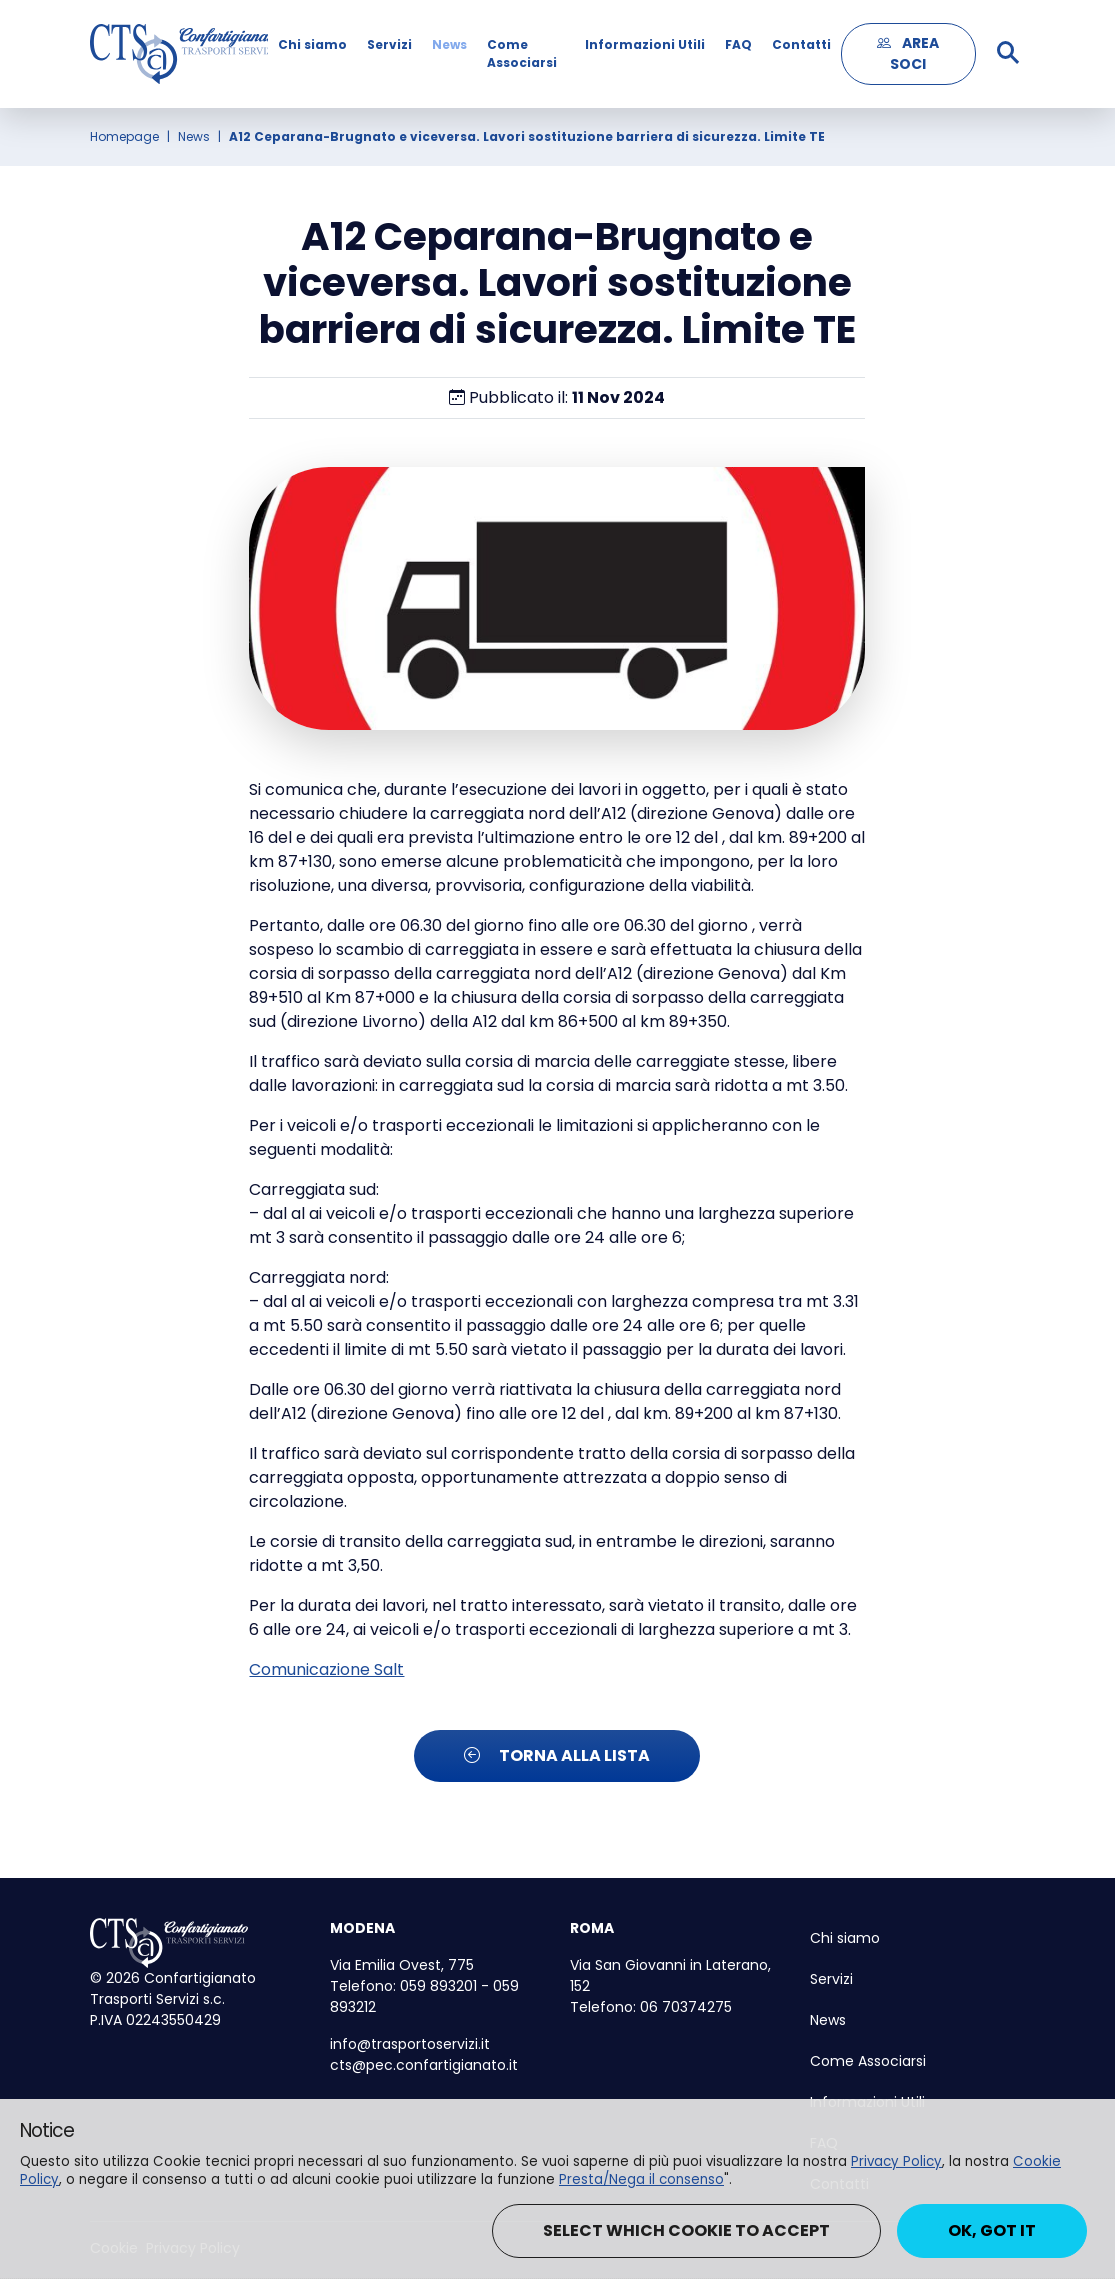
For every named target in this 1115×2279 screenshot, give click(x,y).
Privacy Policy (896, 2161)
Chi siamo (845, 1938)
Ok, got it (992, 2230)
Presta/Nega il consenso (641, 2179)
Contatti (801, 44)
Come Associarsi (522, 53)
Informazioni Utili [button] (645, 44)
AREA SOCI (908, 53)
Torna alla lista (557, 1755)
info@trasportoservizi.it (410, 2044)
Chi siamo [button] (312, 44)
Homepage (124, 136)
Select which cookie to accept (686, 2230)
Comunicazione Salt (326, 1669)
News (449, 44)
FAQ (738, 44)
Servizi (389, 44)
